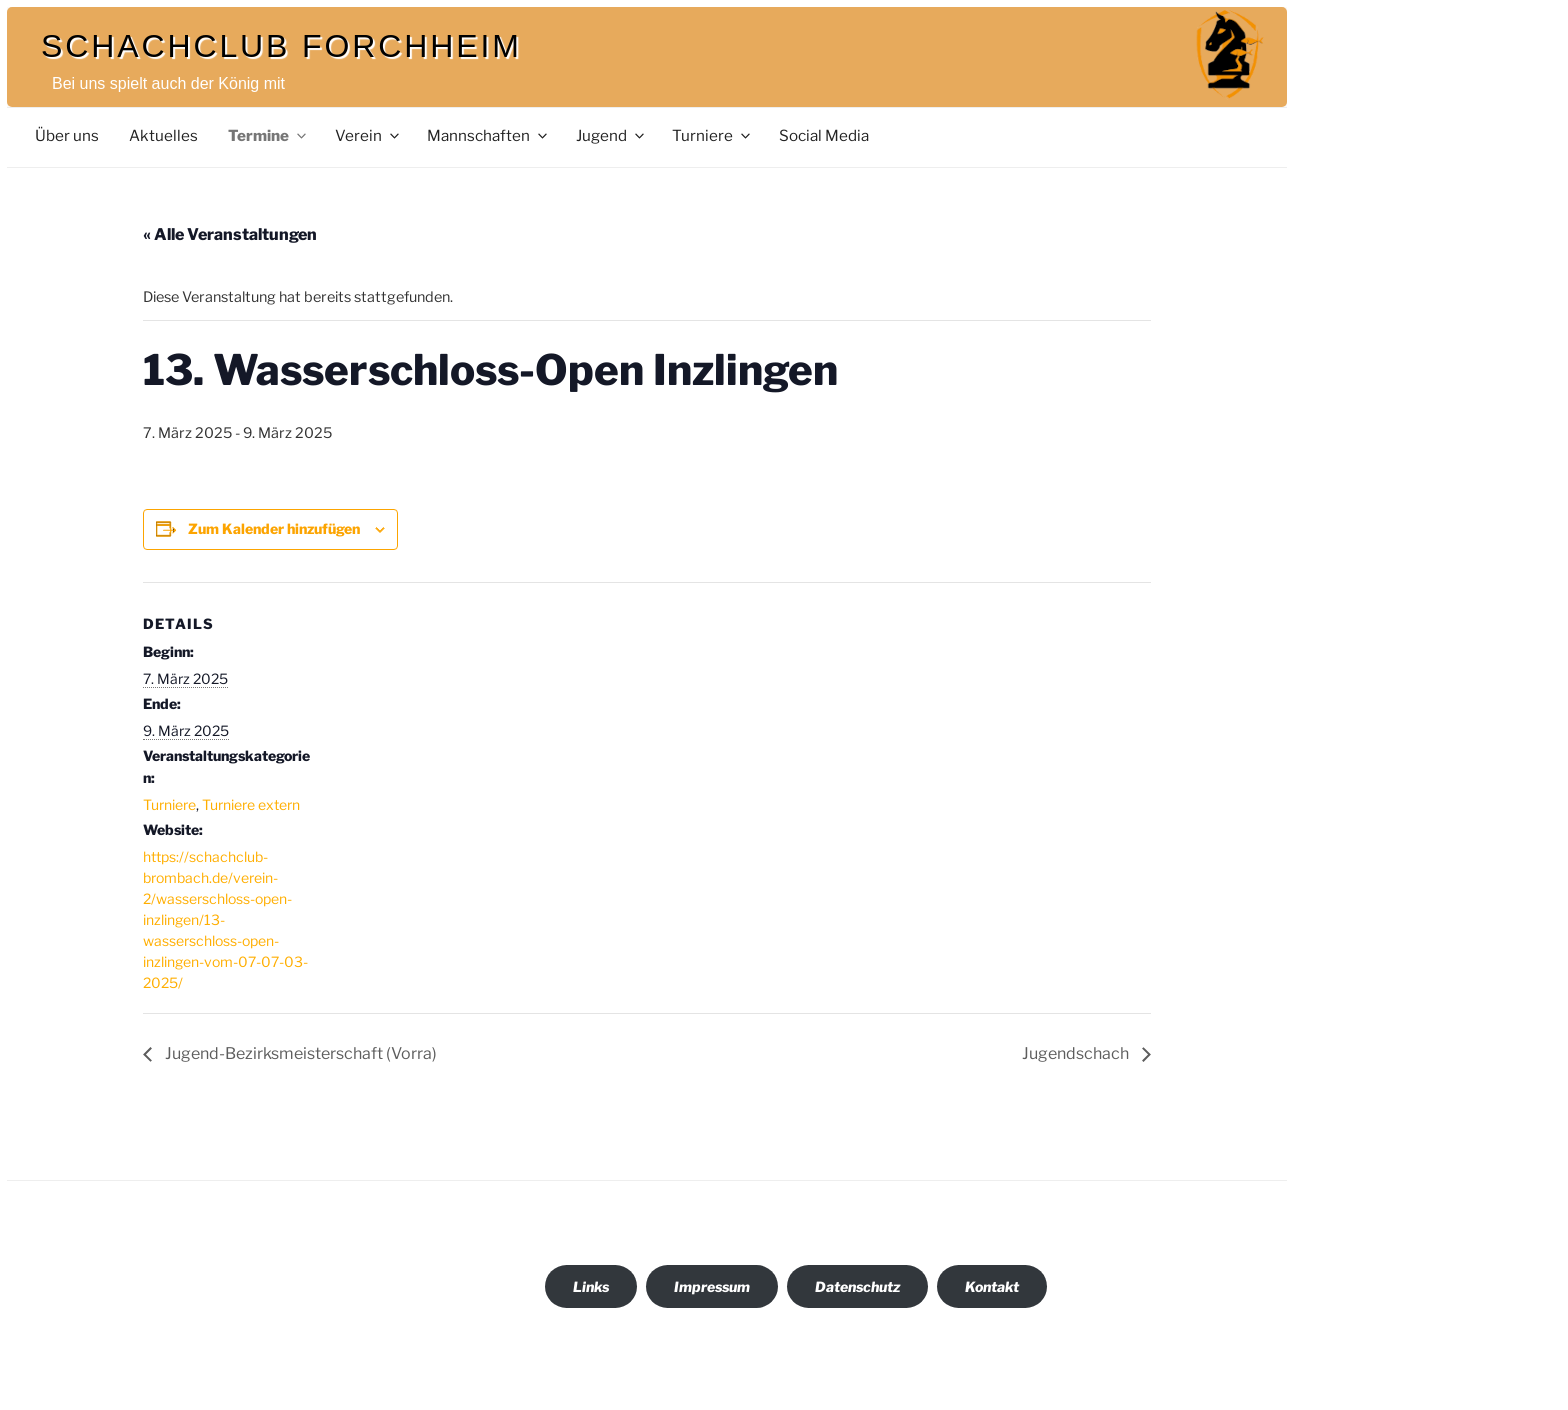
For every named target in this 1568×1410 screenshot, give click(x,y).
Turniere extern (251, 804)
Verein (368, 135)
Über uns (67, 135)
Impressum (712, 1286)
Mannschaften (488, 135)
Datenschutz (857, 1286)
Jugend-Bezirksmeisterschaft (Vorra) (299, 1053)
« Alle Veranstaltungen (230, 234)
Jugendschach (1077, 1053)
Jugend (611, 135)
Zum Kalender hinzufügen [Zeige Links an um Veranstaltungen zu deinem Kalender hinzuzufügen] (274, 528)
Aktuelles (163, 135)
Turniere (712, 135)
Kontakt (992, 1286)
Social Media (824, 135)
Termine (268, 135)
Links (591, 1286)
